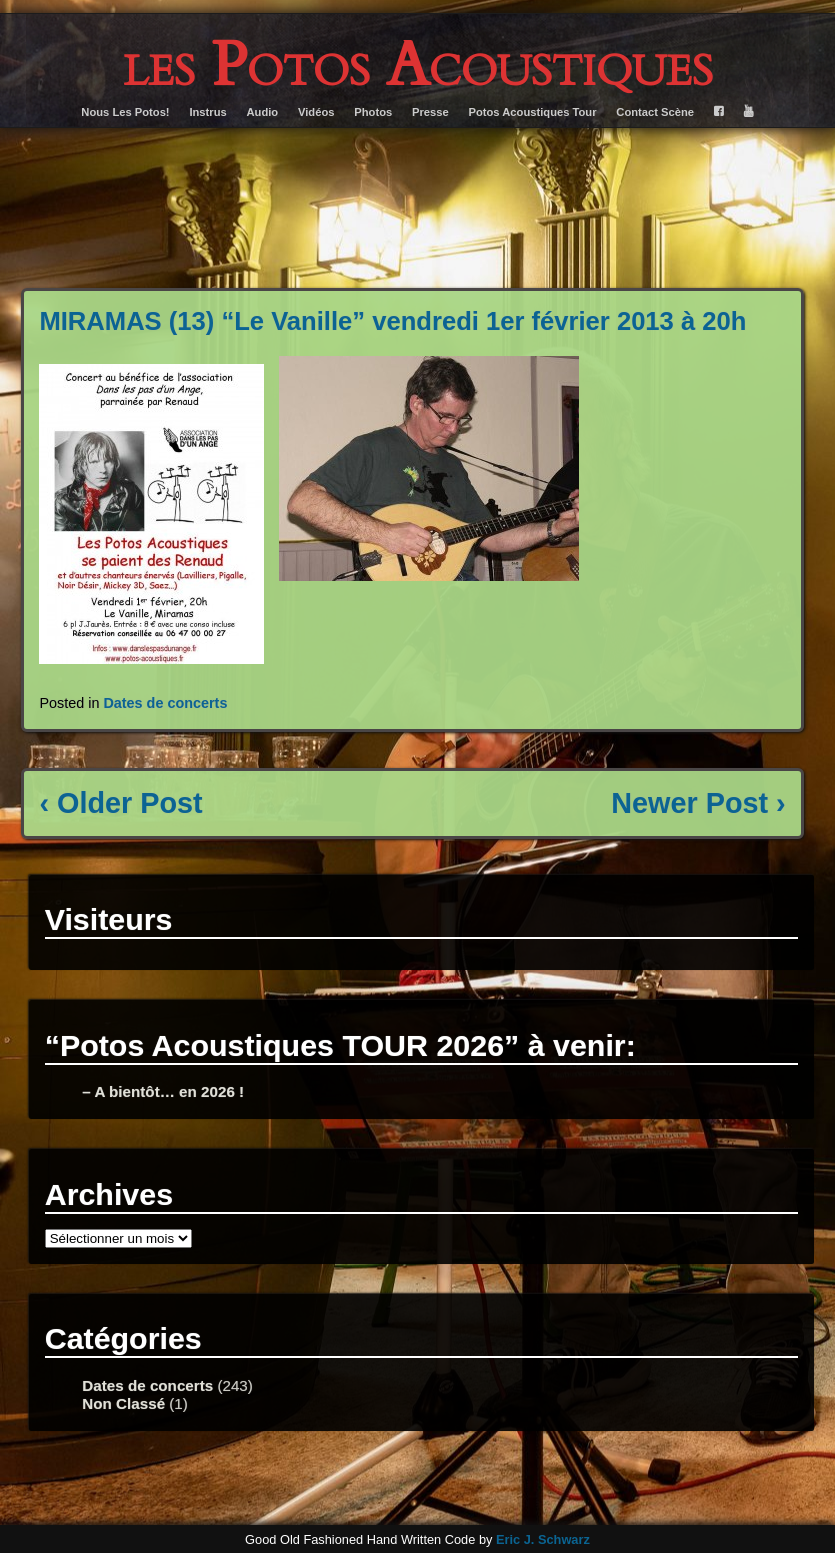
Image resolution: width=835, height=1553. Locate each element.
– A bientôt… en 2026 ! (163, 1091)
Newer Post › (698, 803)
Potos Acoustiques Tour (533, 112)
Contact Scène (655, 112)
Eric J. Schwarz (543, 1539)
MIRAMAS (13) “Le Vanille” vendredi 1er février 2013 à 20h (392, 321)
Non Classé (123, 1403)
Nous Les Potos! (125, 112)
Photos (373, 112)
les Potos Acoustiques (418, 66)
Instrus (207, 112)
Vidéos (316, 112)
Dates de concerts (165, 703)
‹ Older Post (120, 803)
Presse (430, 112)
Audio (263, 112)
